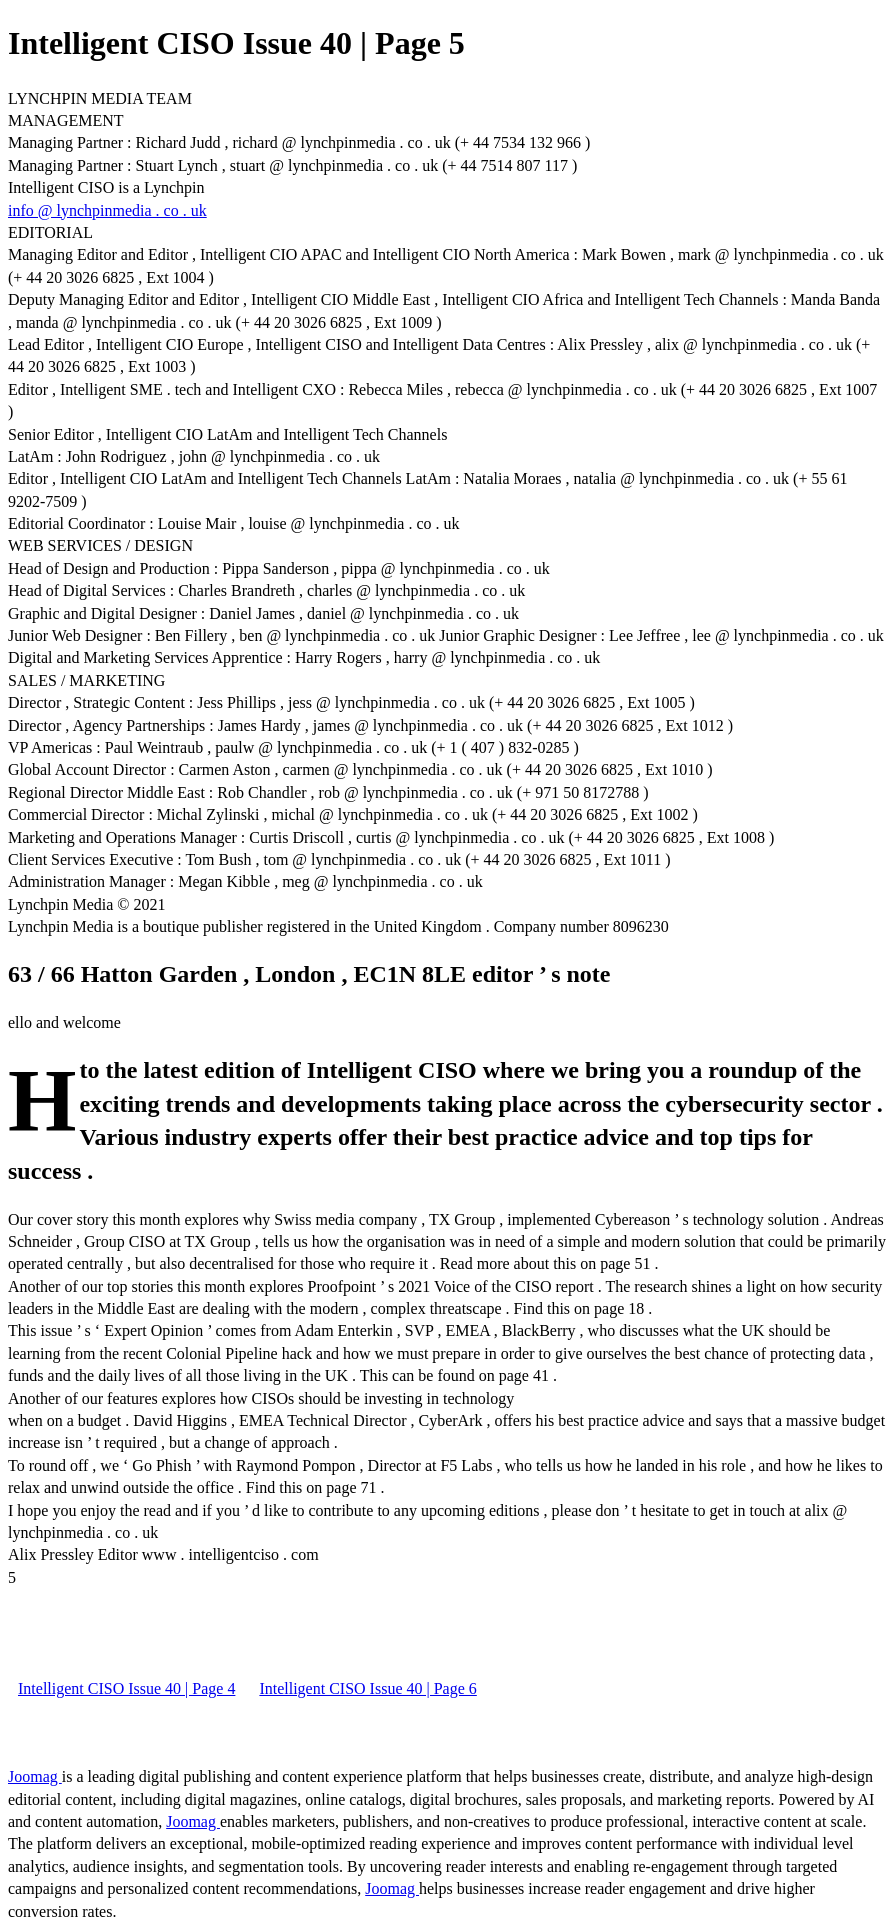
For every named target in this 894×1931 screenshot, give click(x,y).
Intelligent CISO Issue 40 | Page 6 (367, 1688)
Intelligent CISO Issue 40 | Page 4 (126, 1688)
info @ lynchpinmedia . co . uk (107, 210)
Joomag (35, 1776)
